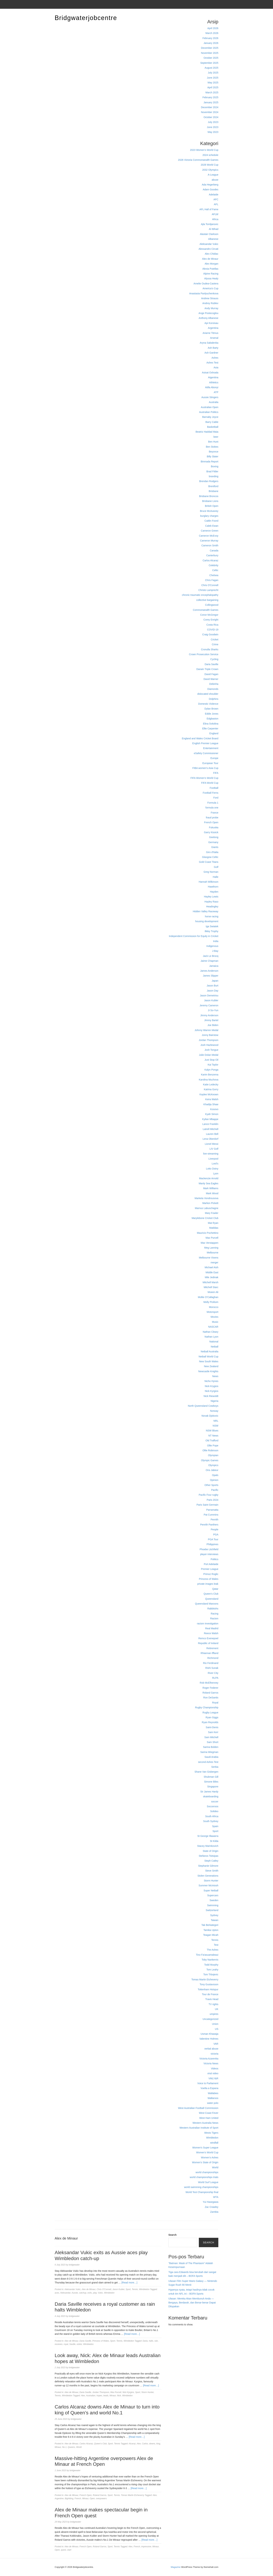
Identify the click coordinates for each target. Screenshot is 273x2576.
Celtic (215, 570)
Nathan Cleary (210, 1331)
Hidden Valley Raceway (205, 911)
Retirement (212, 1648)
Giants (214, 847)
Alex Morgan (211, 263)
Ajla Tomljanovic (209, 224)
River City (213, 1673)
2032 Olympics (210, 169)
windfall (214, 2142)
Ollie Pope (212, 1445)
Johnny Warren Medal (206, 1030)
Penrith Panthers (209, 1524)
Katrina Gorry (211, 1089)
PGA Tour (213, 1539)
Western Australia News (205, 2122)
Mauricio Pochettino (207, 1232)
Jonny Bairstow (210, 1035)
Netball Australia (209, 1351)
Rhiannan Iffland (209, 1653)
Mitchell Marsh (210, 1282)
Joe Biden (213, 1025)
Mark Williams (210, 1188)
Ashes (215, 357)
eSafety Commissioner (206, 753)
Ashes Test (212, 362)
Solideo (214, 1811)
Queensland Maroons (206, 1603)
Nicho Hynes (211, 1381)
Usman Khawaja (209, 2033)
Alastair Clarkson (209, 234)
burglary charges (209, 515)
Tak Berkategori (209, 1925)
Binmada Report (209, 461)
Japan (215, 980)
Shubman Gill (211, 1776)
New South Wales (208, 1361)
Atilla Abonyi (211, 387)
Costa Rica (212, 624)
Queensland (211, 1598)
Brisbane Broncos (208, 496)
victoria (214, 2053)
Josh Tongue (211, 1049)
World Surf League (208, 2182)
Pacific (214, 1490)
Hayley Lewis (211, 896)
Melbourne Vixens (208, 1257)
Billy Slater (212, 456)
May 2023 (213, 132)
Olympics (213, 1465)
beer (215, 436)
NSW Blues (212, 1430)
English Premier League (205, 743)
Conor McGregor (209, 614)
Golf (216, 867)
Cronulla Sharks (209, 649)
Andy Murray (211, 308)
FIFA (215, 773)
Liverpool (213, 1158)
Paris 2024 (212, 1499)
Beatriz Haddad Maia (207, 431)
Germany (213, 842)
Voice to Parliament (207, 2083)
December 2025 (209, 48)
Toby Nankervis (210, 1959)
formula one (211, 807)
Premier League (209, 1569)
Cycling (214, 659)
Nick (119, 2395)
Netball (214, 1346)
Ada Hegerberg (210, 184)
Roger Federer (210, 1687)
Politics (214, 1559)
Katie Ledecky (210, 1084)
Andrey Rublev (210, 303)
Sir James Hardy (209, 1791)
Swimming (212, 1905)
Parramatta (212, 1509)
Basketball (212, 426)
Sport (215, 1831)
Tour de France (210, 1994)
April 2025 (212, 87)
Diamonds (212, 689)
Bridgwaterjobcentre (86, 17)
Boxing (214, 466)
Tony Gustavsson (209, 1984)
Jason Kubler (211, 1000)
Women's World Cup (207, 2152)
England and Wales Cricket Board (200, 738)
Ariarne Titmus (210, 333)
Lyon (215, 1173)
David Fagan (211, 674)
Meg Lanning (211, 1247)
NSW (215, 1425)
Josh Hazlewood (209, 1045)
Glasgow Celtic (210, 857)
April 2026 (212, 28)
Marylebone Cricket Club (205, 1218)
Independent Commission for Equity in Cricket (193, 936)
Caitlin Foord (211, 520)
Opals (215, 1475)
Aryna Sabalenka (209, 342)
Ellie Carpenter (210, 728)
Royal (215, 1702)
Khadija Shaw (210, 1104)
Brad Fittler (212, 471)
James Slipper (210, 975)
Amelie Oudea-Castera (206, 283)
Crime (215, 644)
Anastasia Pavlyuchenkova (203, 293)
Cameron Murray (209, 540)
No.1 (64, 2447)
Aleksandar (65, 2293)
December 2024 (209, 107)
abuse (215, 179)
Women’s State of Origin (205, 2162)
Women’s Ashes (209, 2157)
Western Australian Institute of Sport (199, 2127)
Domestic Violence (208, 703)
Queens (71, 2447)
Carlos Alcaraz (210, 560)
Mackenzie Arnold (208, 1178)
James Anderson (209, 970)
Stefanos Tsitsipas (208, 1855)
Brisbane (213, 491)
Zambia (214, 2211)
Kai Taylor (213, 1064)
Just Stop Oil (211, 1059)
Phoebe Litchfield (209, 1549)
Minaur (113, 2395)
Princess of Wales (208, 1579)
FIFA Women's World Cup (204, 778)
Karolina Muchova (208, 1079)
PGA (215, 1534)
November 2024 (209, 112)
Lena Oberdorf (210, 1138)
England (213, 733)
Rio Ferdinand (210, 1663)
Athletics (213, 382)
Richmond (212, 1658)
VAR (215, 2043)
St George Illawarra (207, 1836)
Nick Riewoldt (211, 1396)
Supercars (212, 1895)
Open (92, 2498)
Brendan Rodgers (208, 481)
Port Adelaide (211, 1564)
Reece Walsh (211, 1633)
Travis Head (211, 1999)
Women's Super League (205, 2147)
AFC (215, 199)
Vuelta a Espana (209, 2088)
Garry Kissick (211, 832)
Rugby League (210, 1712)
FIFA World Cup (209, 782)
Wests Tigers (211, 2132)
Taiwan (214, 1920)
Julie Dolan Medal (208, 1054)
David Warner (211, 679)
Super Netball (211, 1890)
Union (215, 2024)
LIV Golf (213, 1148)
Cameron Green (209, 530)
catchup (82, 2293)
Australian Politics (208, 412)
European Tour (210, 763)
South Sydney (210, 1821)
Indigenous (212, 946)
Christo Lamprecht (208, 590)
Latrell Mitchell (210, 1129)
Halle (215, 877)
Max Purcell (212, 1237)
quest (63, 2550)
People (214, 1529)
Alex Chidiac (211, 253)
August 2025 (211, 67)
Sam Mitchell (211, 1737)
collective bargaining (207, 600)
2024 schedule (210, 155)
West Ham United (208, 2118)
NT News (213, 1435)
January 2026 (211, 43)
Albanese (213, 239)
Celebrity (213, 565)
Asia (216, 367)
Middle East (212, 1272)
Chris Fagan (211, 580)
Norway (214, 1410)
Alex (83, 2395)
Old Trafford (211, 1440)
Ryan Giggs (212, 1717)
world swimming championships (201, 2187)
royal (66, 2344)
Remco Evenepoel (208, 1638)
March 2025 (211, 92)
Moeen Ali (213, 1292)
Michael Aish (211, 1267)
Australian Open (209, 407)
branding (213, 476)
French (78, 2498)
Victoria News (211, 2063)
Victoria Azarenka (208, 2058)
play (95, 2293)
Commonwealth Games (205, 610)
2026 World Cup (209, 164)
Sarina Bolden (210, 1747)
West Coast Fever (208, 2113)
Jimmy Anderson (209, 1015)
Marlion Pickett (210, 1203)
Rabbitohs (212, 1608)
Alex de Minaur (210, 258)
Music (215, 1321)
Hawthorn (213, 886)
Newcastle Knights (208, 1371)
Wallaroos (213, 2098)
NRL (215, 1420)
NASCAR (213, 1326)
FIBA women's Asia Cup (205, 768)
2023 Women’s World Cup (204, 150)
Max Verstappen (209, 1242)
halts (151, 2341)
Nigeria (214, 1401)
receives (59, 2344)
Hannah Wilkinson (208, 881)
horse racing (211, 916)
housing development (206, 921)
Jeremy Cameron (209, 1005)
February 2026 (210, 38)
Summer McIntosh (208, 1885)
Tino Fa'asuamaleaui (207, 1954)
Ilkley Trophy (211, 931)
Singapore (212, 1786)
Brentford (213, 486)
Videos (214, 2068)
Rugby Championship (206, 1707)
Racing (214, 1613)
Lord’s (215, 1163)
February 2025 (210, 97)
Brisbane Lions (210, 501)
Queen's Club (211, 1593)
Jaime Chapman (209, 960)
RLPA (215, 1677)
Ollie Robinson (210, 1450)
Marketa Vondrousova (206, 1198)
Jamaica (213, 965)
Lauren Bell (212, 1134)
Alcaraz (132, 2443)
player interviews (209, 1554)
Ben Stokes (212, 446)
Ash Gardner (211, 352)
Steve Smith (211, 1870)
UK (216, 2009)
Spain (215, 1826)
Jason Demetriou (209, 995)
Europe (214, 758)
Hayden (214, 891)
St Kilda (214, 1841)
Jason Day (212, 990)
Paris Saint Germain (207, 1504)
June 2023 (212, 127)
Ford (215, 797)
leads (105, 2395)
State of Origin (210, 1851)
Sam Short (212, 1742)
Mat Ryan (213, 1223)
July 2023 (213, 122)
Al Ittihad (213, 229)
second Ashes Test (208, 1762)
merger (214, 1262)
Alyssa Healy (211, 278)
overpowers (101, 2498)
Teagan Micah (210, 1935)
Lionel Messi (211, 1143)
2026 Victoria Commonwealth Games (198, 159)
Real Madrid (211, 1628)
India (215, 941)
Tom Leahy (212, 1969)
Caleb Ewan (211, 525)
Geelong (213, 837)
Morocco (213, 1307)
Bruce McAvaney (209, 511)
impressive (146, 2546)
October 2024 (211, 117)
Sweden (213, 1900)
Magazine (176, 2567)
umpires (214, 2014)
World (215, 2167)
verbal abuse (211, 2048)
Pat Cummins (211, 1514)
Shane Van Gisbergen (206, 1771)
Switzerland (212, 1910)
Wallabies (213, 2093)
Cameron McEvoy (208, 535)
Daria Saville (211, 664)
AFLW (215, 214)
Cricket (214, 639)
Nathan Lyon (211, 1336)
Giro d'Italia (212, 852)
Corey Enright (210, 619)
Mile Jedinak (211, 1277)
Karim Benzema (209, 1074)
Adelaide (213, 194)
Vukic (100, 2293)
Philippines (212, 1544)
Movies (214, 1316)
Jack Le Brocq (210, 956)
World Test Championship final (201, 2192)
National (213, 1341)
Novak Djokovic (210, 1415)
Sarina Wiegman (209, 1752)
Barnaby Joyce (210, 417)
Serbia (214, 1766)
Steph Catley (211, 1860)
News (215, 1376)
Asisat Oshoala (210, 372)
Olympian (213, 1455)
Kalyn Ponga (211, 1069)
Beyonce (213, 451)
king (158, 2443)
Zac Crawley (211, 2207)
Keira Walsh (211, 1099)
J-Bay (215, 951)
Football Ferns (210, 792)
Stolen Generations (207, 1875)
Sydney (214, 1915)
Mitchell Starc (211, 1287)
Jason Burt (212, 985)
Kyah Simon (211, 1114)
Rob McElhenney (209, 1682)
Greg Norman (211, 871)
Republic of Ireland (208, 1643)
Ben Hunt (213, 441)
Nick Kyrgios (211, 1391)
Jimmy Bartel (211, 1020)
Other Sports (211, 1485)
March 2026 (211, 33)
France (214, 812)
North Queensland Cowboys (203, 1405)
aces (57, 2293)
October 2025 (211, 57)
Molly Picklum (210, 1302)
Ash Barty (213, 347)
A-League (213, 174)
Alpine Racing (210, 273)
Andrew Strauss (209, 298)
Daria (145, 2341)
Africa (215, 219)
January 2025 (211, 102)
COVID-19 (212, 629)
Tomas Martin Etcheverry (204, 1979)
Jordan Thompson (208, 1040)
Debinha (213, 684)
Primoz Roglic (210, 1574)
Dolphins (213, 699)
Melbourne (212, 1252)
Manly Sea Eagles (208, 1183)
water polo (212, 2103)
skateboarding (210, 1796)
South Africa (211, 1816)
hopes (99, 2395)
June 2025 (212, 77)
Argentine (59, 2498)
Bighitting (69, 2498)
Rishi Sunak (211, 1668)
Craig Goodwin (210, 634)
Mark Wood (212, 1193)
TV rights (213, 2004)
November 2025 (209, 53)
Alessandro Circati (208, 248)
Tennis (214, 1940)
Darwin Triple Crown (207, 669)
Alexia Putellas (210, 268)
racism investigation (207, 1623)
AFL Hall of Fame (209, 209)
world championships (207, 2172)
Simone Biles (211, 1781)
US (216, 2029)
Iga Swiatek (212, 926)
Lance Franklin (210, 1124)
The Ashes (212, 1949)
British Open (211, 506)
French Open (211, 822)
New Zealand (211, 1366)
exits (90, 2293)
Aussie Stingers (209, 397)
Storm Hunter (211, 1880)
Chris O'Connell (209, 585)
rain (156, 2341)
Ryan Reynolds (210, 1722)
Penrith (214, 1519)
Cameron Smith (209, 545)
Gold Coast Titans (208, 862)
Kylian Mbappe (210, 1119)
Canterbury (212, 555)
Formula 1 (212, 802)
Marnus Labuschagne (206, 1208)
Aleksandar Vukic (209, 244)
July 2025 (213, 72)
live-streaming (210, 1153)
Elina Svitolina (210, 723)
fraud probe (212, 817)
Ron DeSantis (210, 1697)
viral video (212, 2073)
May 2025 (213, 82)
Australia (213, 402)
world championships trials (204, 2177)
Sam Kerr (213, 1732)
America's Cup (210, 288)
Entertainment (210, 748)
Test (216, 1944)
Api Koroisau (211, 323)
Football (214, 788)
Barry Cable (211, 422)
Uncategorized (210, 2019)
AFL (216, 204)
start (69, 2550)
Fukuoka (213, 827)
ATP (216, 392)
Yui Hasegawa (210, 2202)
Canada (214, 550)
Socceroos (212, 1806)
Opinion (214, 1480)
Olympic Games (209, 1460)
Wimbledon (212, 2137)
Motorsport (212, 1312)
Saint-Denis (212, 1727)
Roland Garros (210, 1692)
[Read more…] (129, 2282)
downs (152, 2443)
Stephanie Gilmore (208, 1865)
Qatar (215, 1588)
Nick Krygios (211, 1386)
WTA (215, 2197)
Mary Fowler (211, 1213)
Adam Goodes (210, 189)
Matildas (213, 1227)
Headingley (212, 906)
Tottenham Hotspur (208, 1989)
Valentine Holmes (208, 2038)
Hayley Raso (211, 901)
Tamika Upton (210, 1930)
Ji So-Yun (213, 1010)
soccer (214, 1801)
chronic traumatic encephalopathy (200, 595)
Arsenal (214, 337)
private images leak (207, 1583)
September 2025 (209, 62)
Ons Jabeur (212, 1470)
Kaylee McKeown (209, 1094)
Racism (214, 1618)
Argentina (213, 328)
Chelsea (213, 575)
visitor (79, 2344)
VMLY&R (213, 2078)
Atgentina (213, 377)
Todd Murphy (211, 1964)
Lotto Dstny (212, 1168)
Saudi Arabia (211, 1757)
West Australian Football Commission (198, 2108)
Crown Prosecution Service (203, 654)
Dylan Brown (211, 708)
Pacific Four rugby (208, 1494)
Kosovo (214, 1109)
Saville (72, 2344)
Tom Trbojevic (210, 1974)
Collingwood (211, 604)
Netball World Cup (208, 1356)
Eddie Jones (211, 713)
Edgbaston (212, 718)
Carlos (145, 2443)
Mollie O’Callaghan (208, 1297)
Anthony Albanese (208, 318)
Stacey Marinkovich (207, 1846)
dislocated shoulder (207, 693)
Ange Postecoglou (208, 313)
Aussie (75, 2293)
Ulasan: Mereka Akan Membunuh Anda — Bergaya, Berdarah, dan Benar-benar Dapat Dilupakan (192, 2302)
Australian (90, 2395)
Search (172, 2234)
